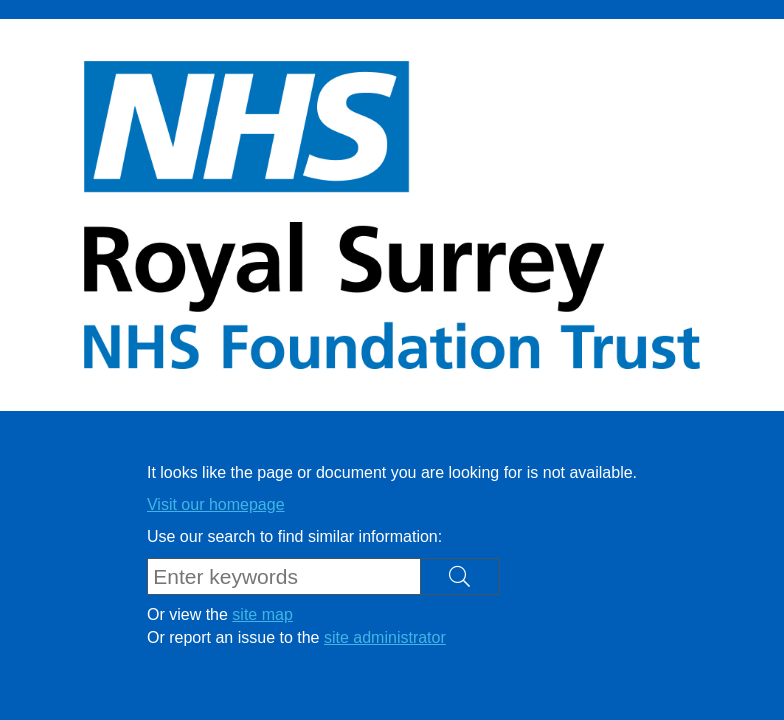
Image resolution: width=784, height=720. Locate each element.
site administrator (385, 637)
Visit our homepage (216, 504)
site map (262, 614)
